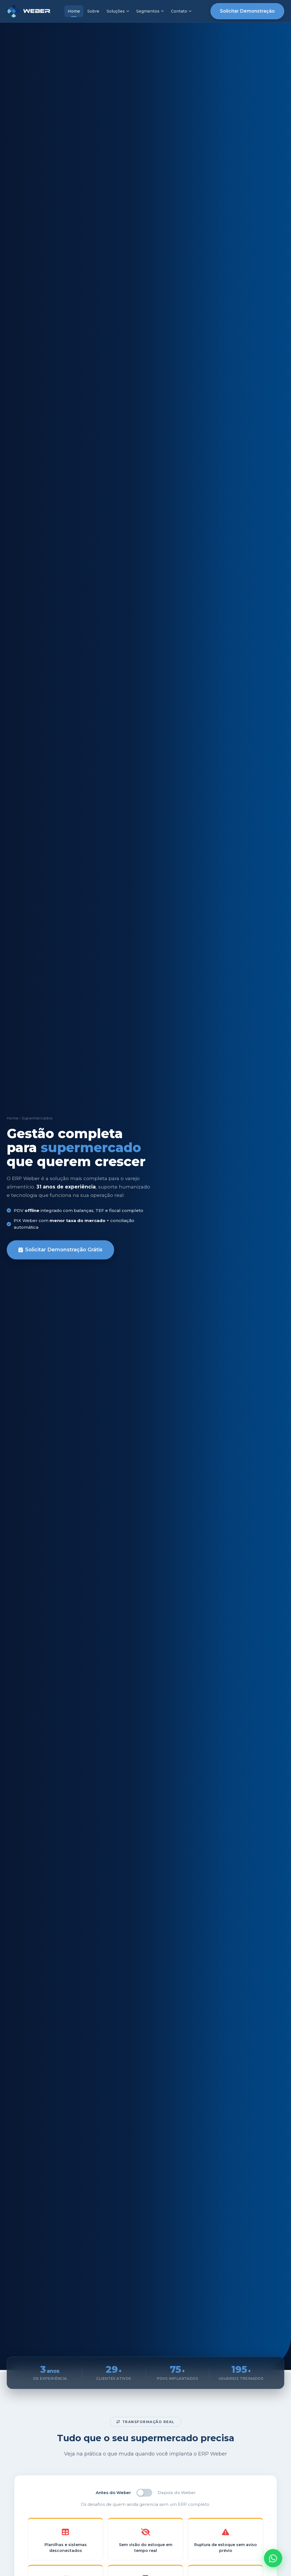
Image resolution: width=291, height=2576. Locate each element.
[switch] (144, 2493)
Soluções (118, 11)
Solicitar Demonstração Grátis (60, 1250)
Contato (181, 11)
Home (74, 11)
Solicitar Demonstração (247, 10)
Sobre (93, 11)
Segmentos (150, 11)
